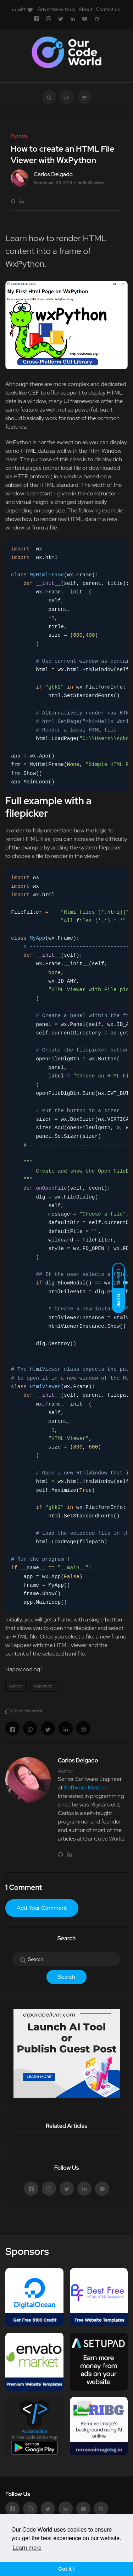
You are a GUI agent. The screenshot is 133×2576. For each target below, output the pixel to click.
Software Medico (85, 1787)
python (16, 1686)
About (85, 9)
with (21, 9)
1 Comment (23, 1887)
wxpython (43, 1686)
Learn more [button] (26, 2548)
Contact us (108, 9)
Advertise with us (56, 9)
